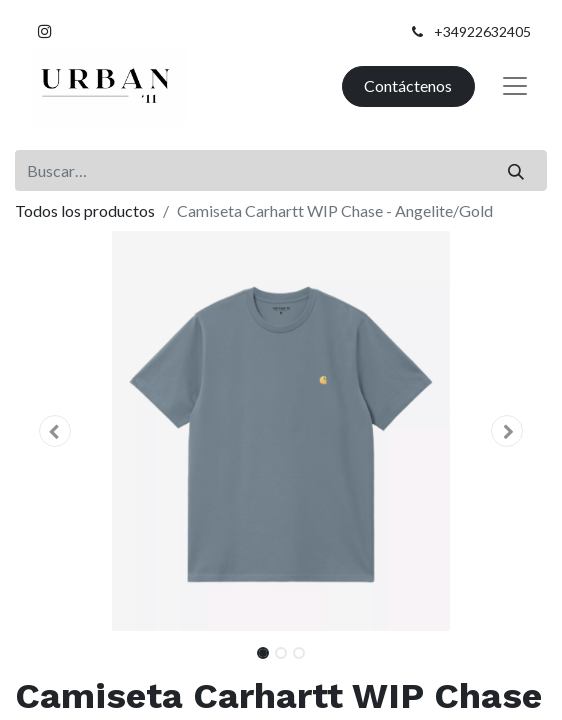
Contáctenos (408, 85)
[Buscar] (516, 170)
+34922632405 (482, 31)
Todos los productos (85, 210)
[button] (55, 431)
